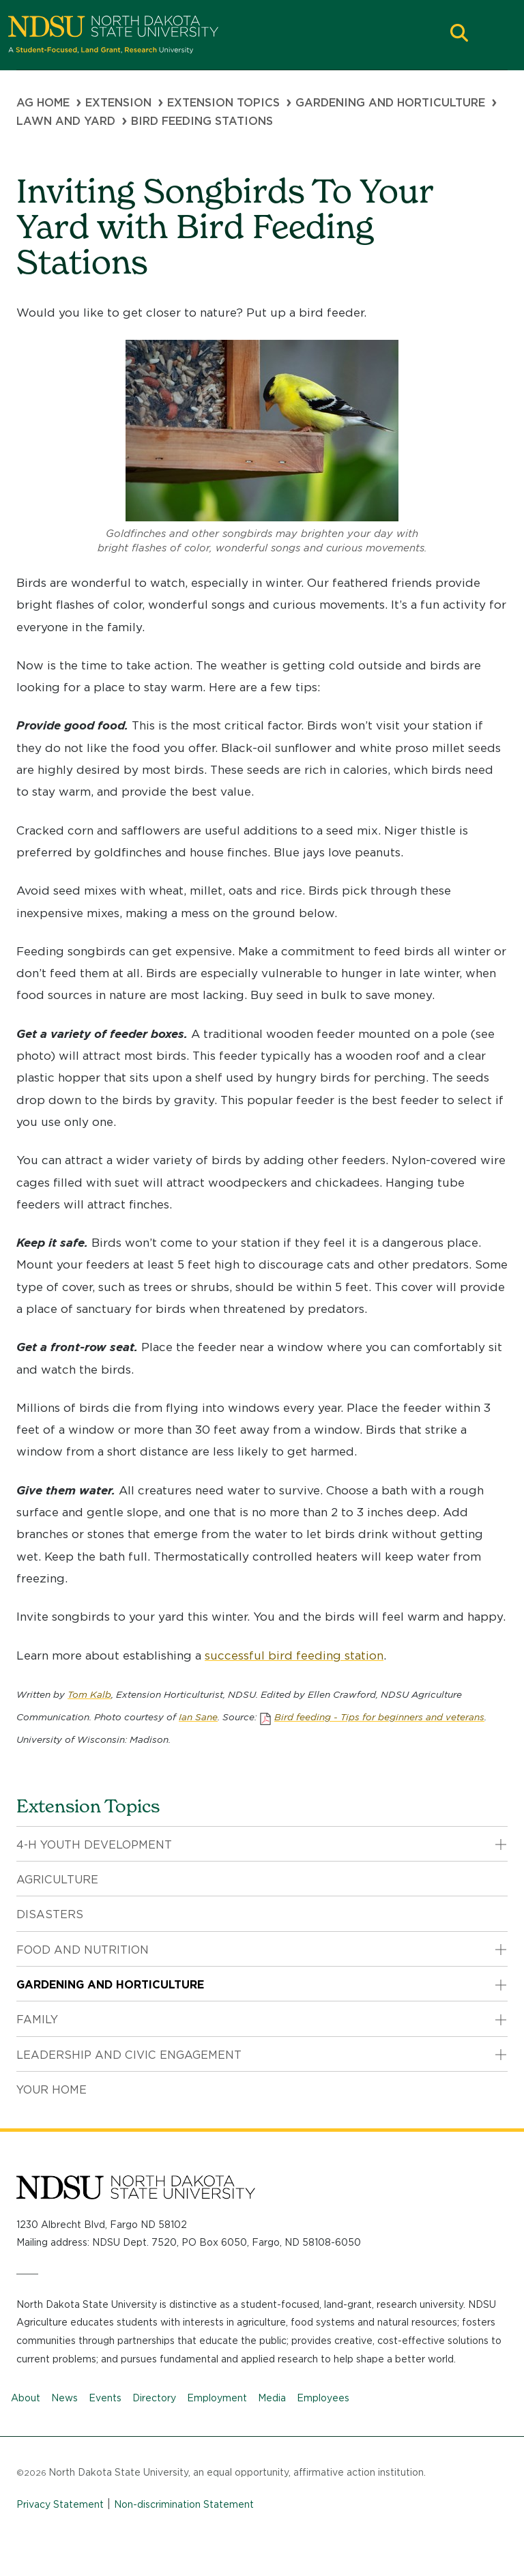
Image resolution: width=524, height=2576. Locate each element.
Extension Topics (223, 102)
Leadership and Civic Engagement (129, 2055)
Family (37, 2019)
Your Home (51, 2089)
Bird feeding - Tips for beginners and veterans (379, 1716)
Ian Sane (198, 1716)
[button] (459, 34)
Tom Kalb (89, 1694)
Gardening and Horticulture (390, 102)
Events (105, 2397)
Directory (154, 2397)
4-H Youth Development (94, 1844)
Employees (323, 2397)
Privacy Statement (60, 2504)
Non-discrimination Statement (184, 2504)
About (25, 2397)
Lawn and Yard (65, 121)
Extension (118, 102)
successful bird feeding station (294, 1655)
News (64, 2397)
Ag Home (43, 102)
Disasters (49, 1914)
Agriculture (57, 1879)
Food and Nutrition (82, 1949)
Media (272, 2397)
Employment (217, 2397)
